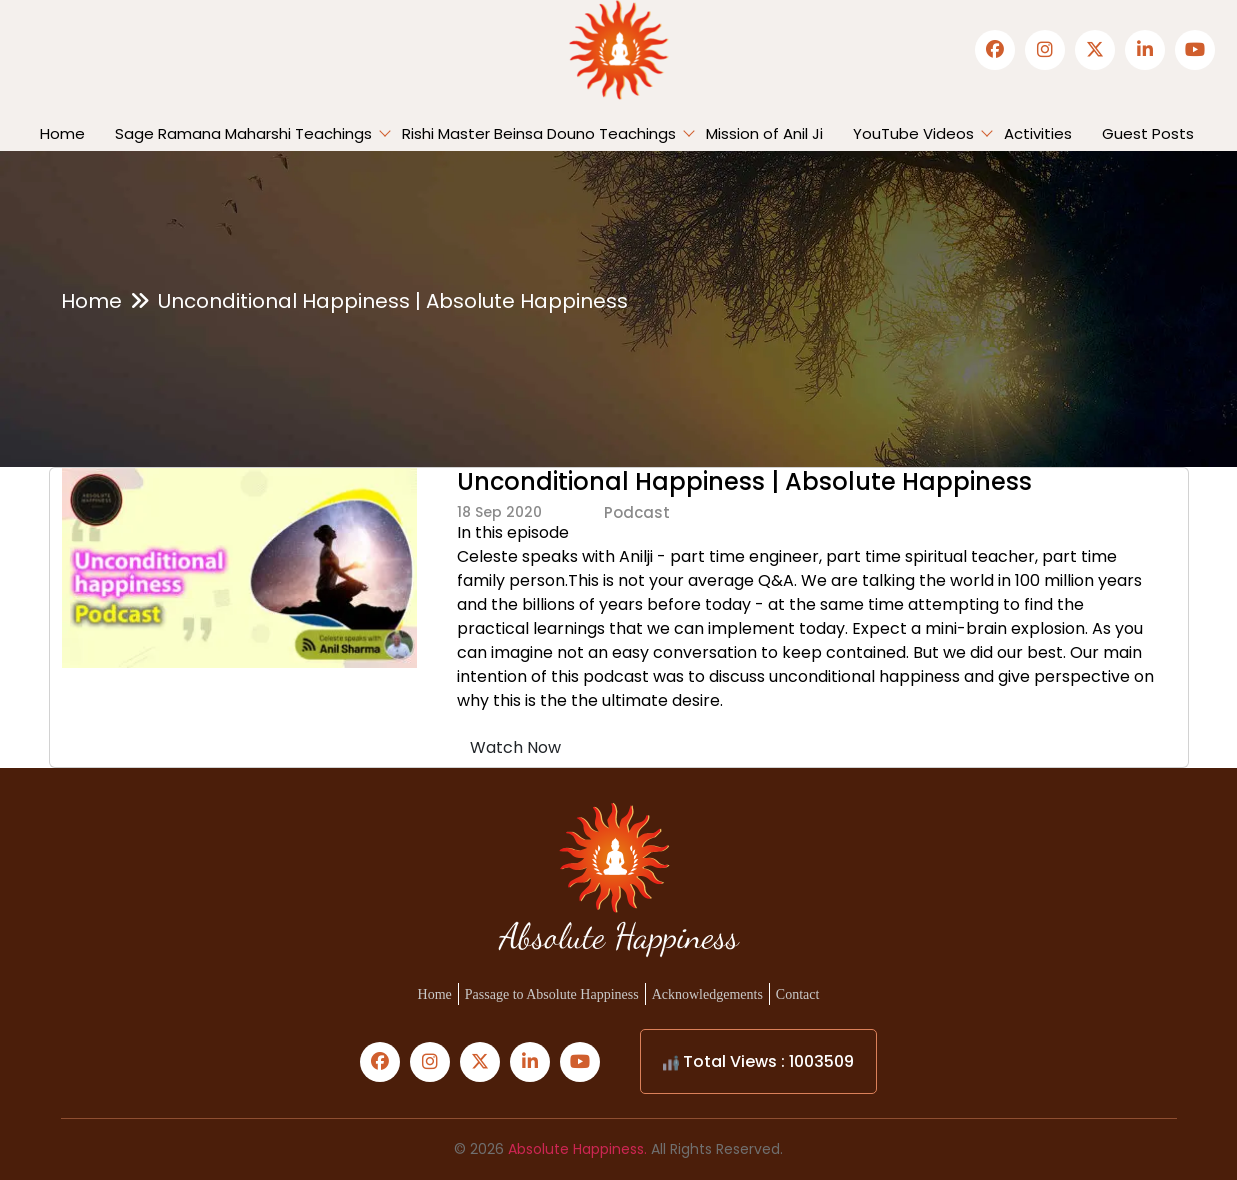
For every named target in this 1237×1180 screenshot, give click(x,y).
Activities (1038, 133)
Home (62, 133)
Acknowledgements (707, 994)
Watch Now (515, 747)
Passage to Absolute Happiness (552, 994)
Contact (798, 994)
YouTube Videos (913, 133)
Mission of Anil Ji (764, 133)
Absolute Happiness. (577, 1149)
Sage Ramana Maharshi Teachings (243, 133)
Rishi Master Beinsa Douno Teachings (539, 133)
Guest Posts (1148, 133)
